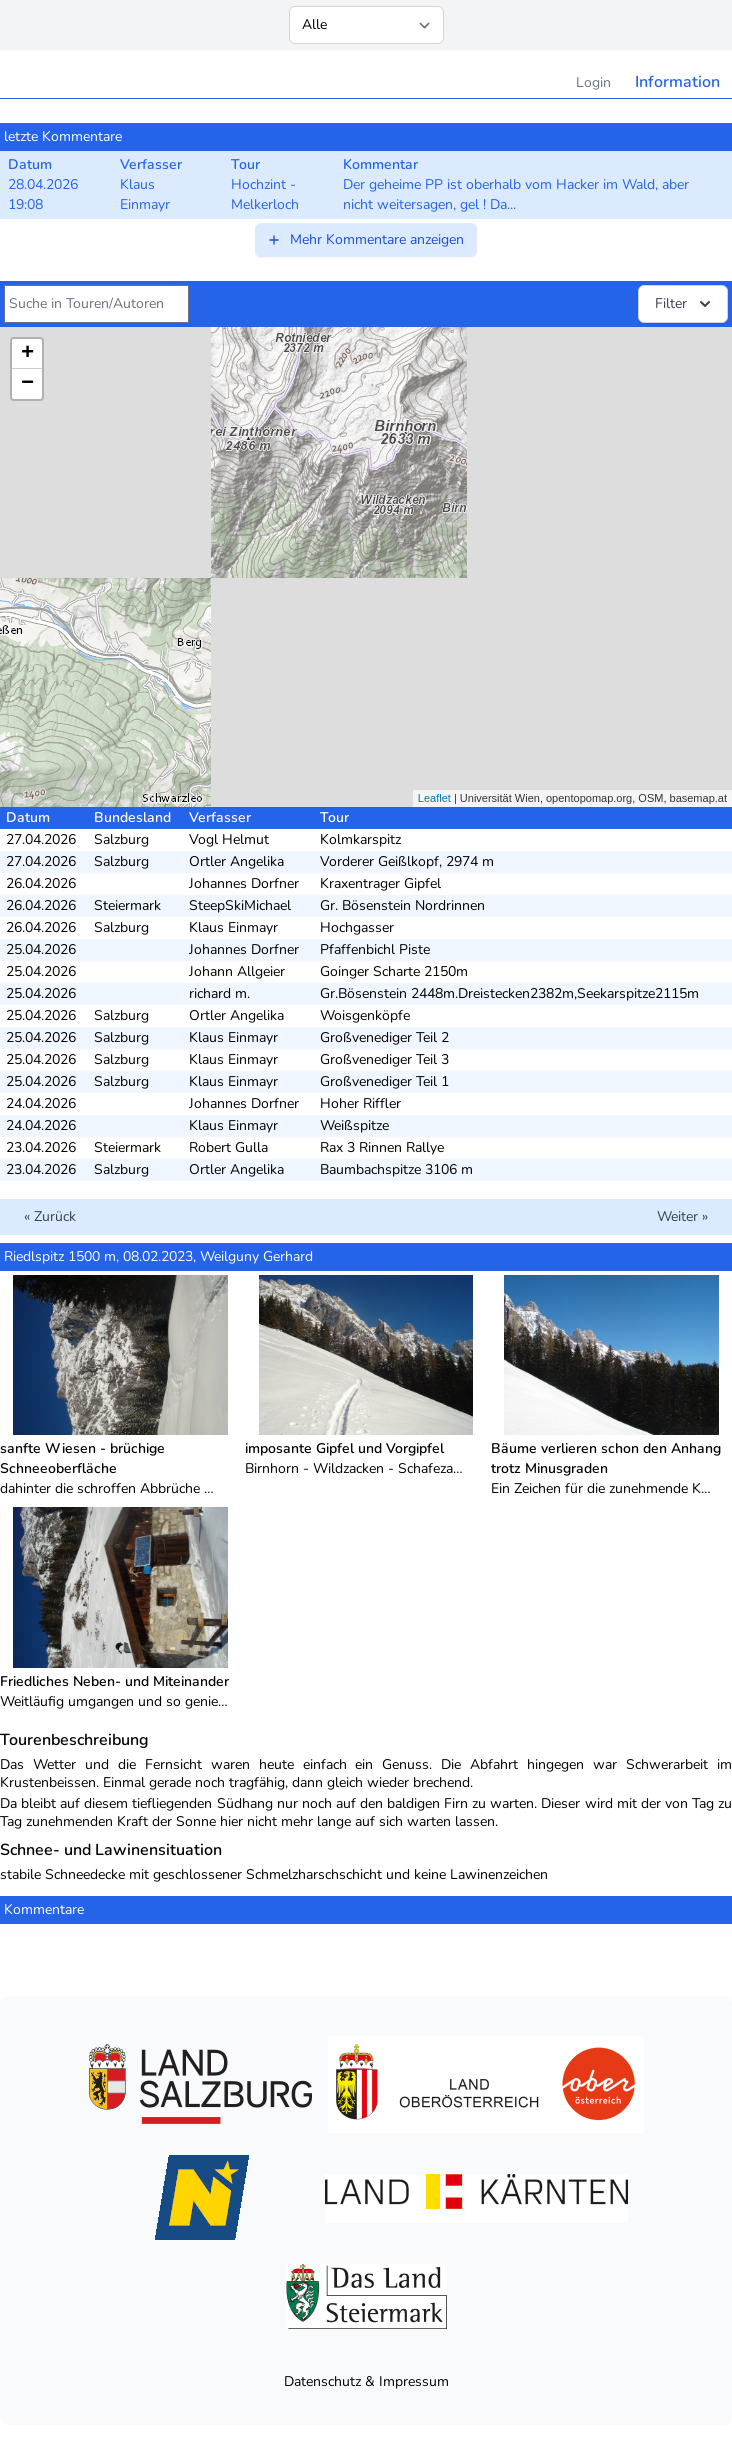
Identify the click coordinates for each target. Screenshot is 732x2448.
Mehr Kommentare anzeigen (365, 239)
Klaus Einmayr (233, 927)
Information (677, 82)
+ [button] (27, 354)
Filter (685, 304)
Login (593, 82)
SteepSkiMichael (240, 905)
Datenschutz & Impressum (366, 2381)
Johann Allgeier (237, 971)
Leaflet (434, 798)
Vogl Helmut (229, 839)
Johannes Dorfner (244, 883)
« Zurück (50, 1216)
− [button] (27, 384)
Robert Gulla (228, 1147)
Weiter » (682, 1216)
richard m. (219, 993)
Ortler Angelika (236, 861)
